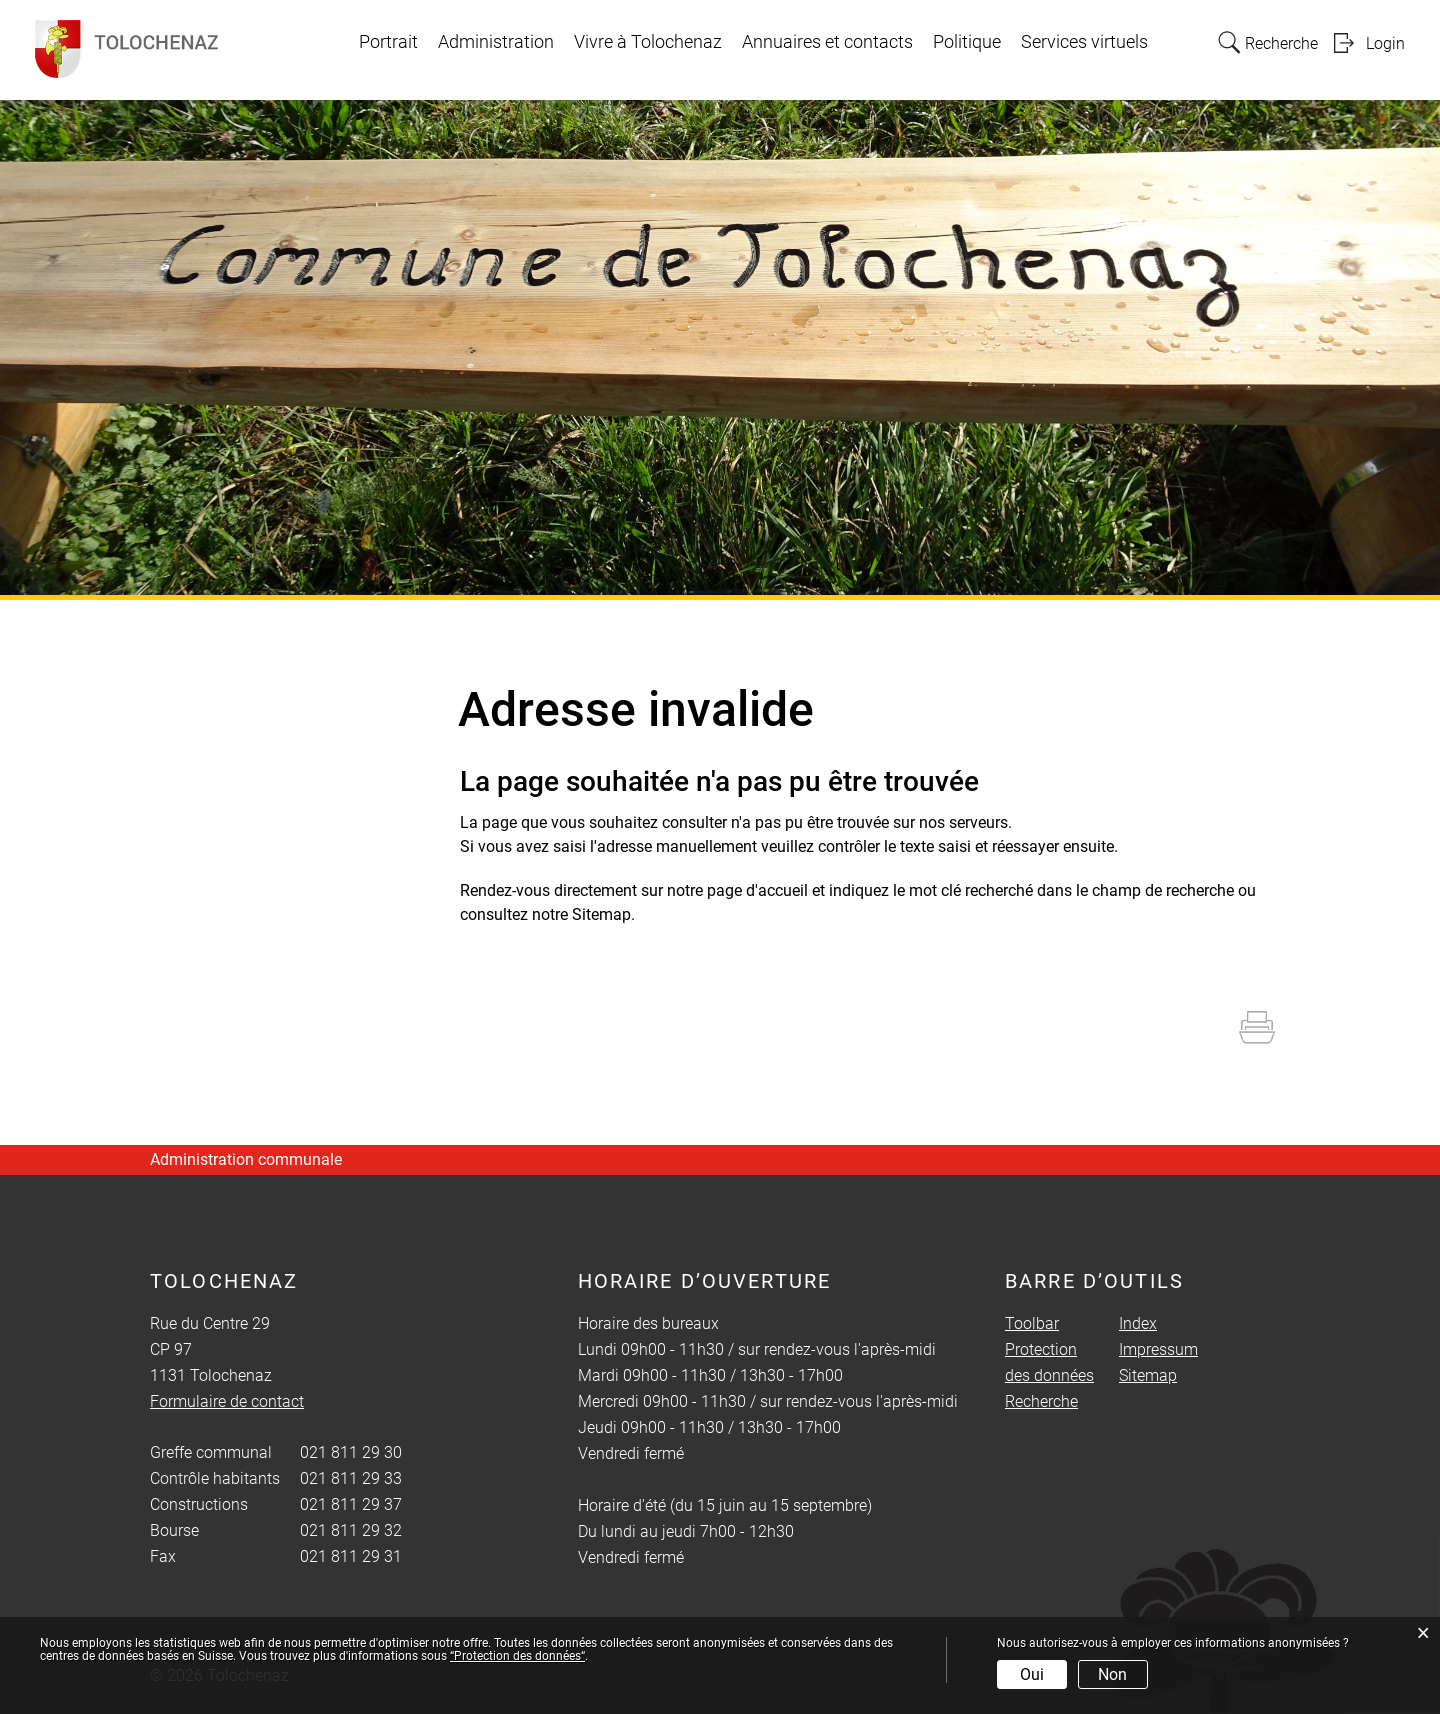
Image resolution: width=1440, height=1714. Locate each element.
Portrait (388, 42)
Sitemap (1148, 1375)
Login (1385, 43)
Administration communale (246, 1159)
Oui (1032, 1674)
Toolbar (1032, 1323)
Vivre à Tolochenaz (648, 42)
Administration (496, 42)
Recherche (1041, 1401)
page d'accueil (757, 890)
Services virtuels (1084, 42)
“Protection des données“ (517, 1656)
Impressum (1158, 1349)
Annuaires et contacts (827, 42)
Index (1138, 1323)
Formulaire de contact (227, 1401)
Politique (967, 42)
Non (1112, 1674)
